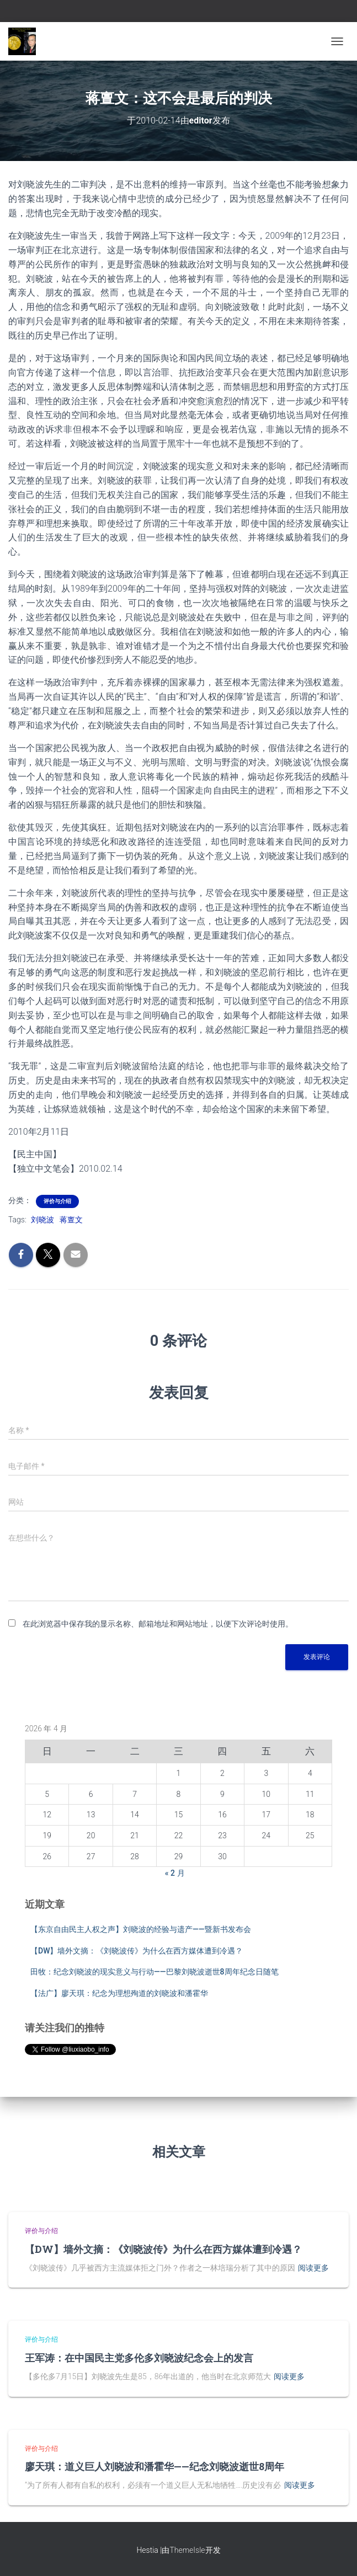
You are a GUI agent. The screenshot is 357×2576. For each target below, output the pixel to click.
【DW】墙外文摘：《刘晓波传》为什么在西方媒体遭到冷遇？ (136, 1950)
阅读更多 (313, 2267)
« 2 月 (175, 1873)
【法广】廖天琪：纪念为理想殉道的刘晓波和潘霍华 (119, 1993)
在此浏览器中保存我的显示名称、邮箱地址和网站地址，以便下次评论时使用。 (158, 1623)
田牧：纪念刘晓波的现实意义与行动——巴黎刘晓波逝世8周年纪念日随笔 (154, 1971)
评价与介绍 (57, 1201)
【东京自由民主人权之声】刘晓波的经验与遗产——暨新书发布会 (140, 1929)
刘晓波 (42, 1219)
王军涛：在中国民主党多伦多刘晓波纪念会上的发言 (139, 2357)
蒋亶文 (71, 1219)
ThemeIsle (187, 2550)
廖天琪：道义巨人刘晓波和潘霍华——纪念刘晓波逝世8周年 (154, 2466)
